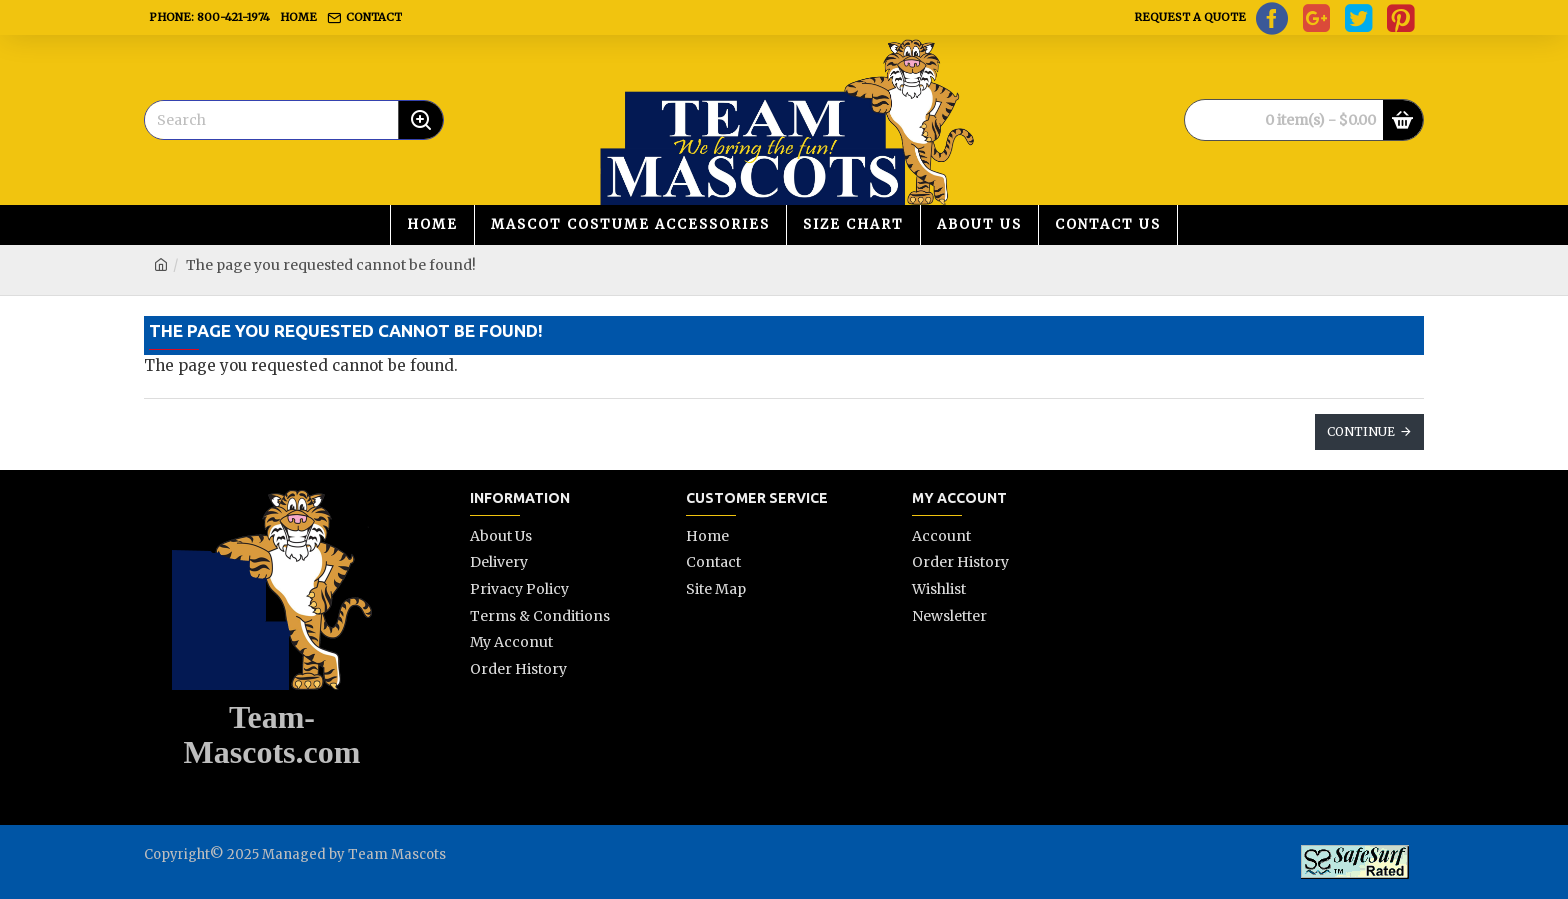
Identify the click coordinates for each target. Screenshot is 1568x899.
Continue (1361, 431)
